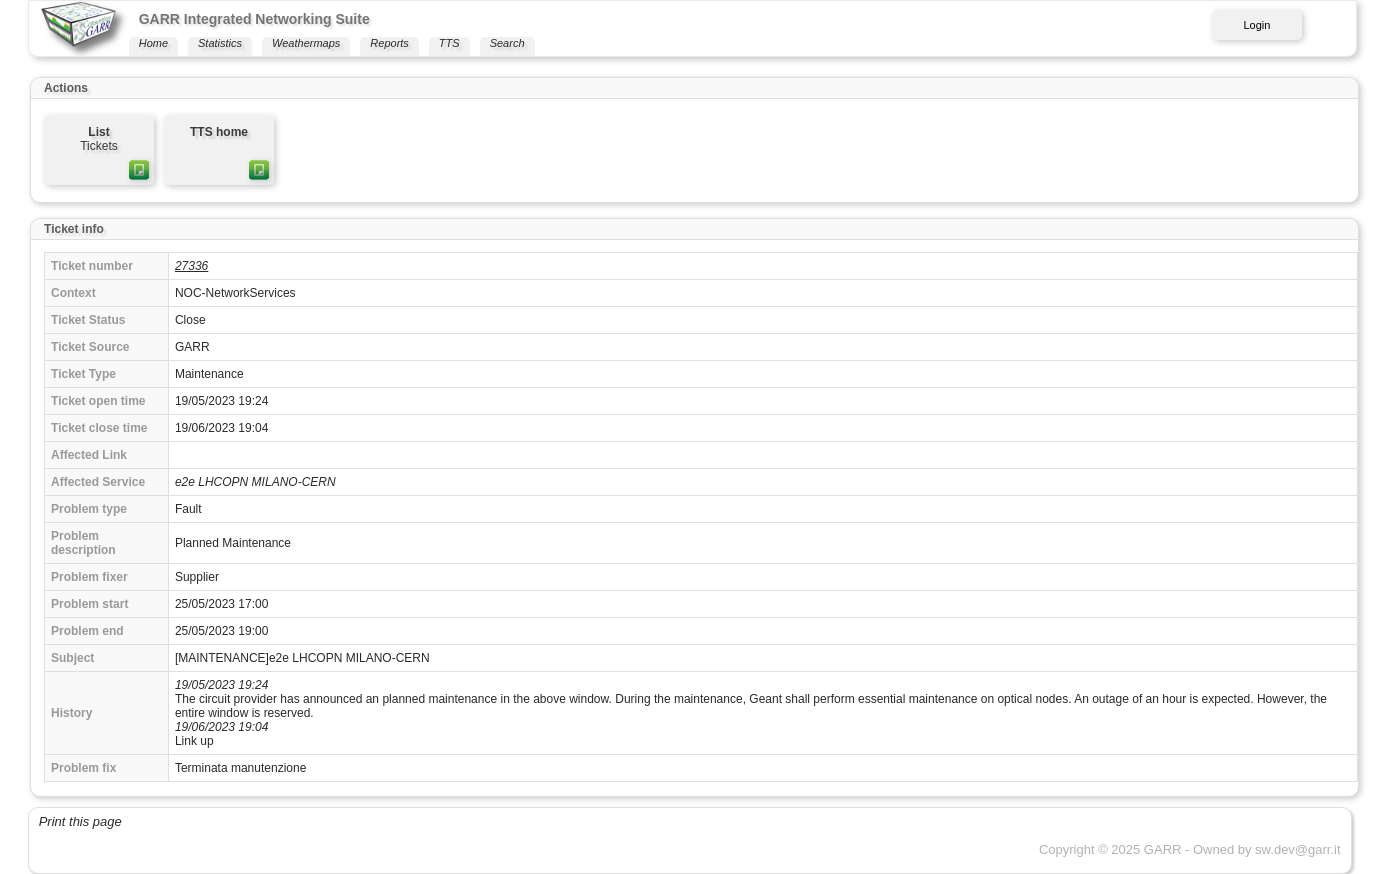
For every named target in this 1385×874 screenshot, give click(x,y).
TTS (449, 43)
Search (507, 43)
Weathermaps (306, 43)
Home (153, 43)
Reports (389, 43)
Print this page (80, 821)
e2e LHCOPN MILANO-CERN (255, 482)
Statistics (220, 43)
